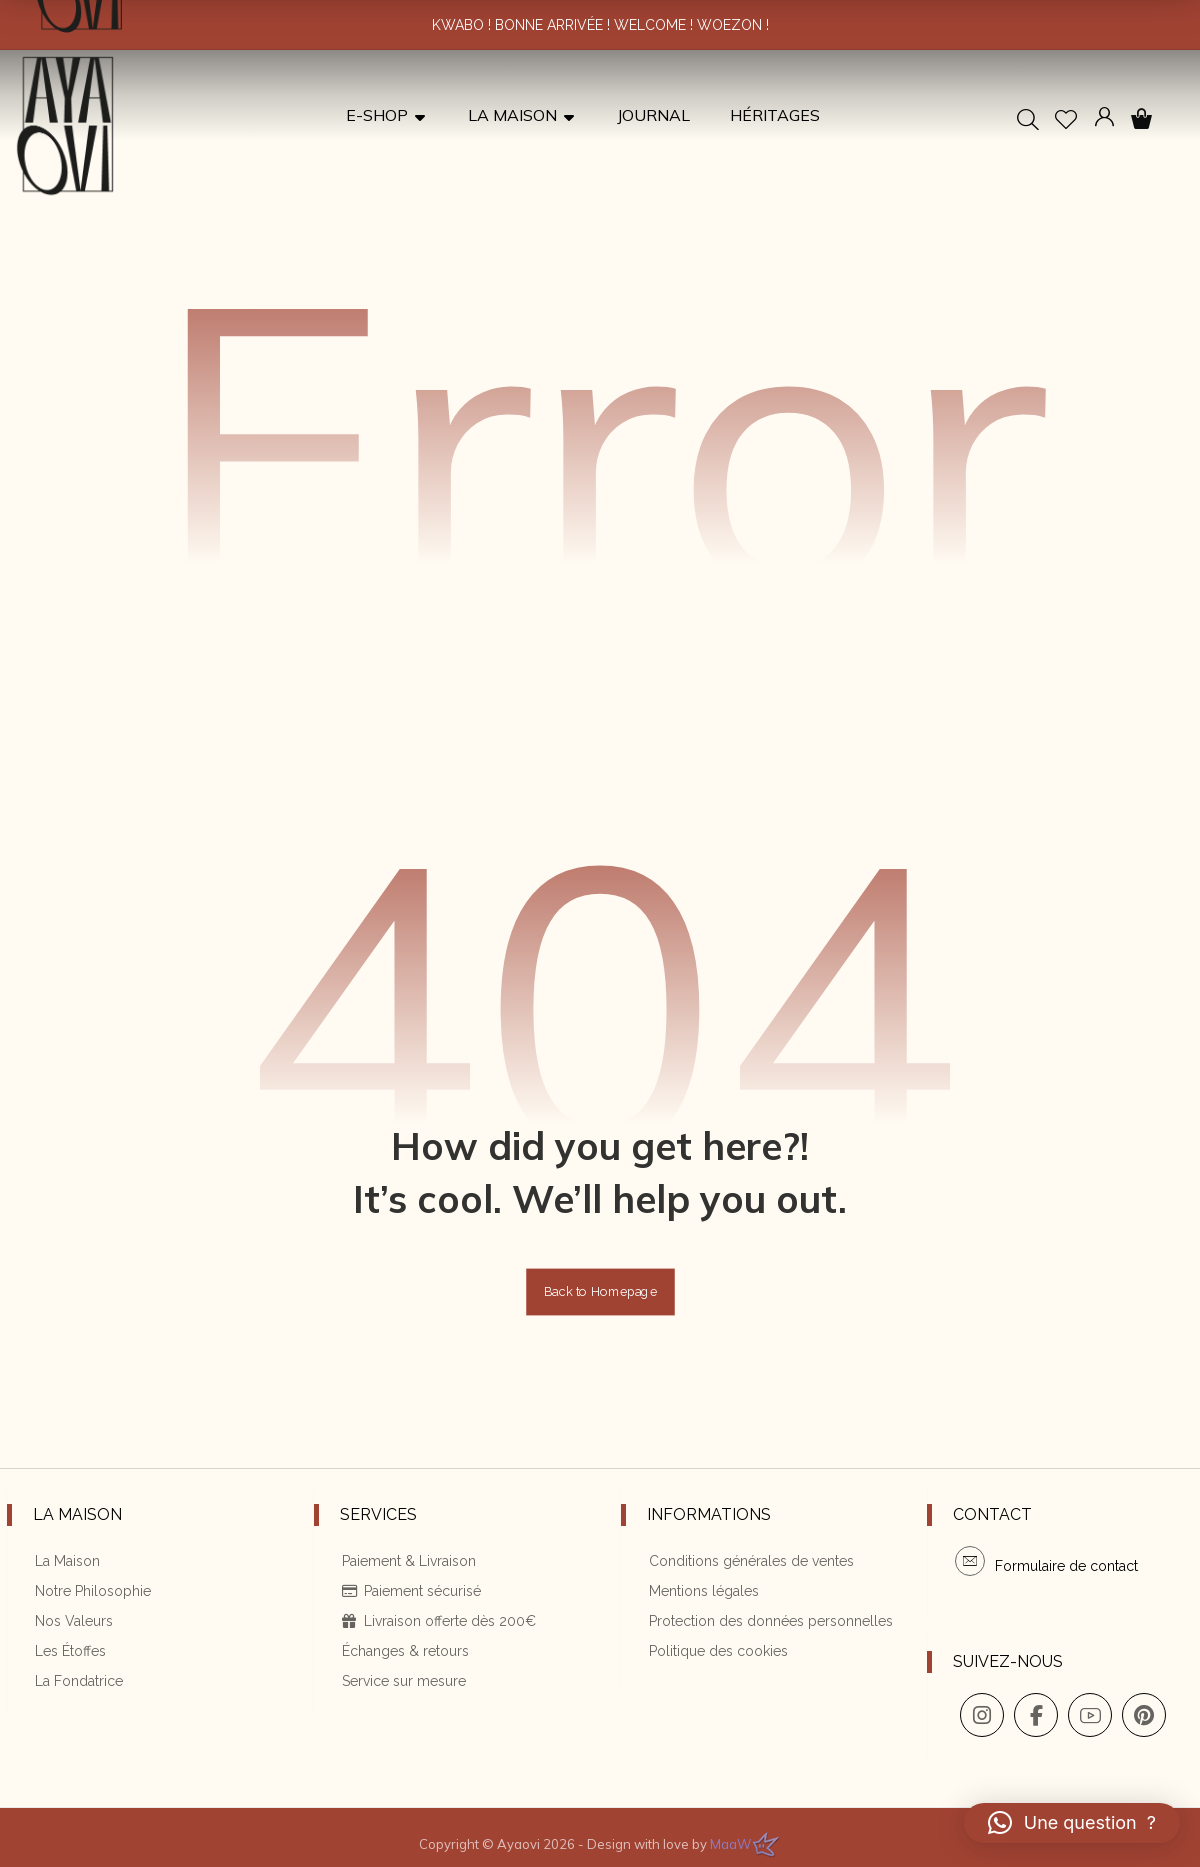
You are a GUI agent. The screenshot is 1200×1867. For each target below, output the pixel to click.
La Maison (60, 1572)
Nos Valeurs (67, 1628)
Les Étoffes (63, 1656)
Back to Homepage (600, 1306)
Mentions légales (696, 1600)
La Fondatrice (72, 1684)
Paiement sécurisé (403, 1600)
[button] (1141, 119)
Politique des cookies (710, 1656)
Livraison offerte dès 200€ (431, 1628)
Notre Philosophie (86, 1600)
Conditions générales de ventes (743, 1572)
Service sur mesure (396, 1684)
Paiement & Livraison (401, 1572)
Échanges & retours (397, 1656)
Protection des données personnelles (763, 1628)
